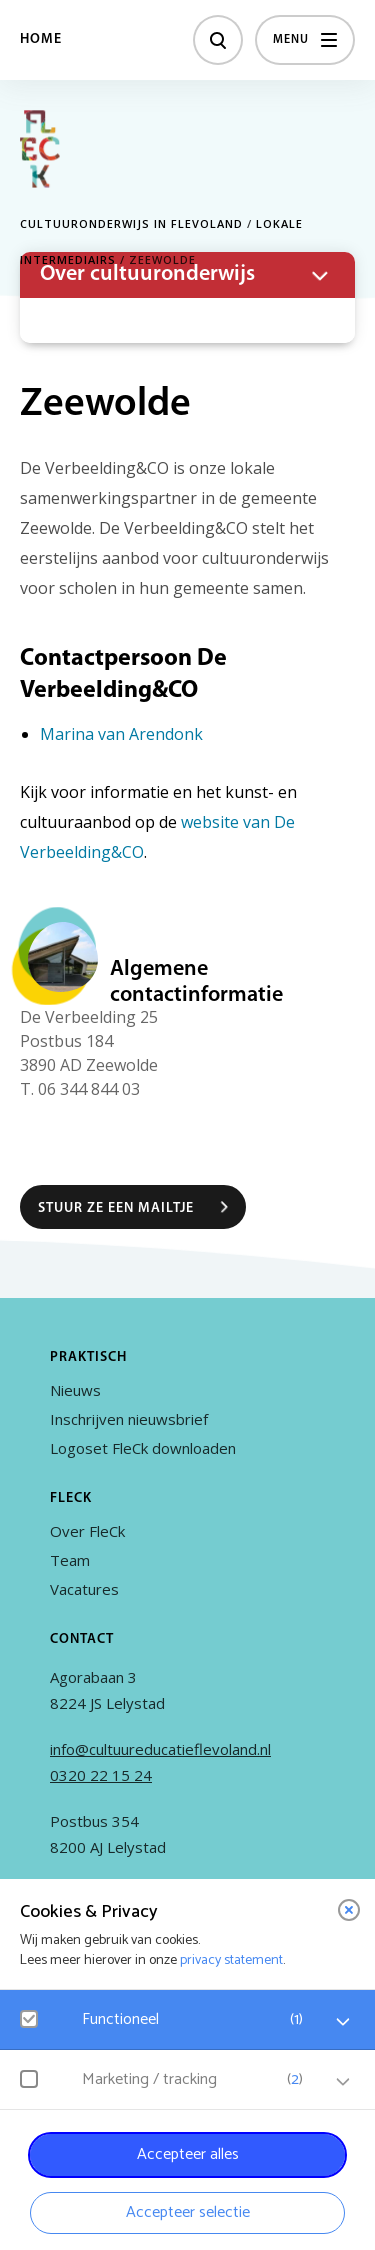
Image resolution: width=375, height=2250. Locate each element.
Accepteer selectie (188, 2212)
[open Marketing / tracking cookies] (343, 2082)
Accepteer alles (188, 2154)
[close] (349, 1910)
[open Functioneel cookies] (343, 2022)
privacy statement (231, 1960)
